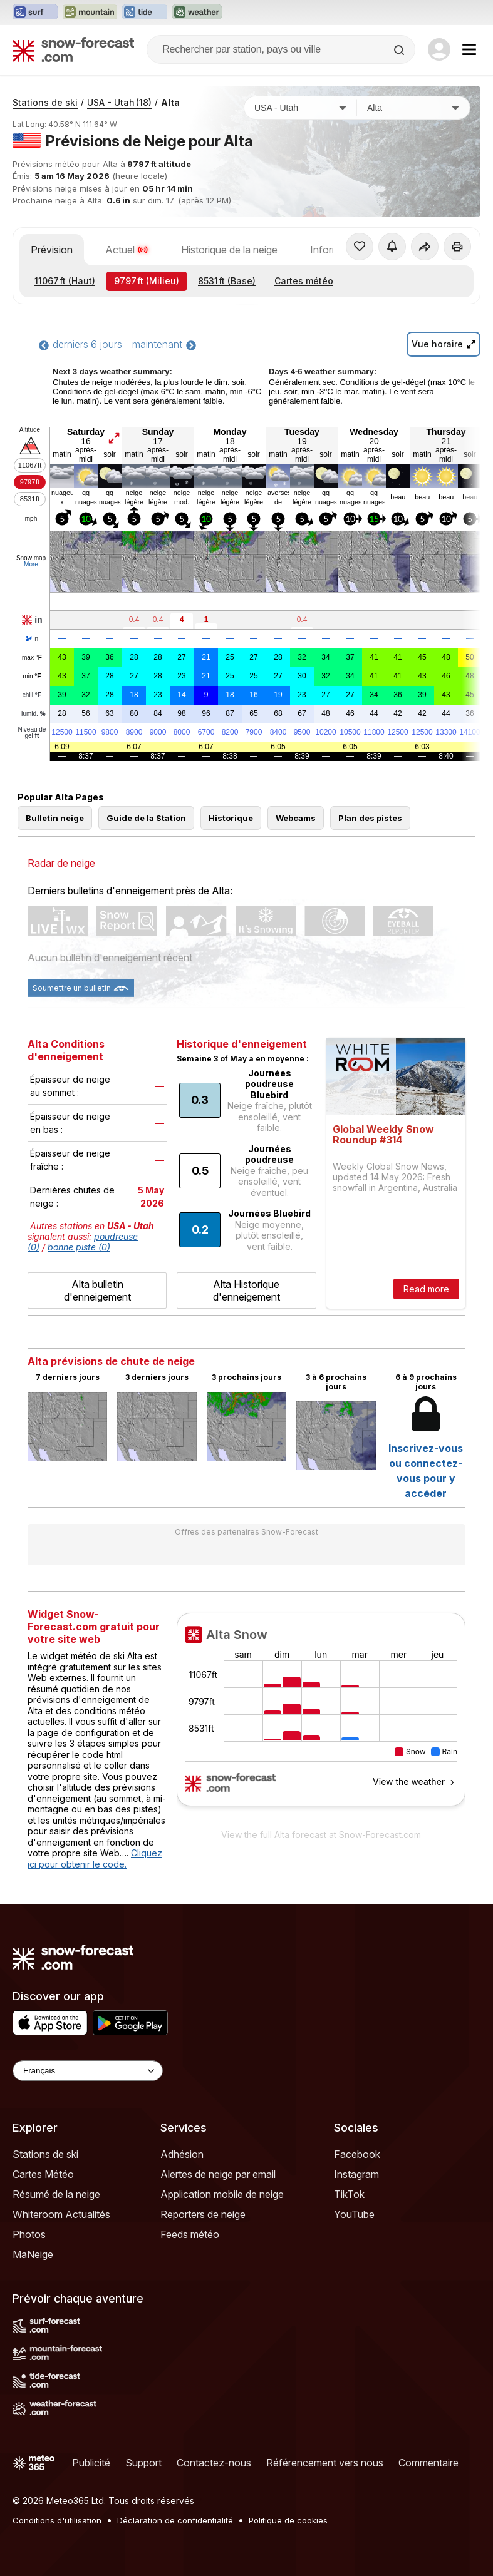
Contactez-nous (214, 2462)
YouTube (354, 2214)
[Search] (400, 50)
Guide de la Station (146, 818)
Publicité (91, 2462)
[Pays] (300, 107)
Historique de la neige (229, 249)
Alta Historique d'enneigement (246, 1290)
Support (143, 2462)
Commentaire (428, 2462)
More (31, 564)
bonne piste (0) (79, 1247)
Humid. (31, 714)
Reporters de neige (203, 2214)
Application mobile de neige (222, 2194)
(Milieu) (146, 280)
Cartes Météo (43, 2174)
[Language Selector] (88, 2070)
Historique (231, 818)
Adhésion (182, 2154)
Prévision (52, 249)
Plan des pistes (370, 818)
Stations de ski (45, 102)
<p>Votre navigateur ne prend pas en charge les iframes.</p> (321, 1717)
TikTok (349, 2194)
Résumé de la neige (56, 2194)
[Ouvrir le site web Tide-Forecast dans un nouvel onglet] (144, 12)
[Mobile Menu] (469, 49)
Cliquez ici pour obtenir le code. (95, 1858)
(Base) (227, 280)
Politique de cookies (288, 2520)
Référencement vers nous (324, 2462)
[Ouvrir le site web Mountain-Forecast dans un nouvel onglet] (90, 12)
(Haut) (64, 280)
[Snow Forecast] (73, 49)
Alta (170, 102)
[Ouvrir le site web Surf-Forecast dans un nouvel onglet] (35, 12)
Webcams (296, 818)
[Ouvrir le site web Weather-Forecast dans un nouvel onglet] (197, 12)
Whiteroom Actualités (61, 2214)
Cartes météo (303, 280)
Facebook (357, 2154)
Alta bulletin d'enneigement (97, 1290)
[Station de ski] (413, 107)
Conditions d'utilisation (57, 2520)
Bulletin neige (55, 818)
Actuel (126, 249)
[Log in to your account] (439, 49)
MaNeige (33, 2254)
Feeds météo (189, 2234)
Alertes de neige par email (218, 2174)
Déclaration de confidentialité (175, 2520)
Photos (29, 2234)
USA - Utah (119, 102)
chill (32, 695)
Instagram (356, 2174)
